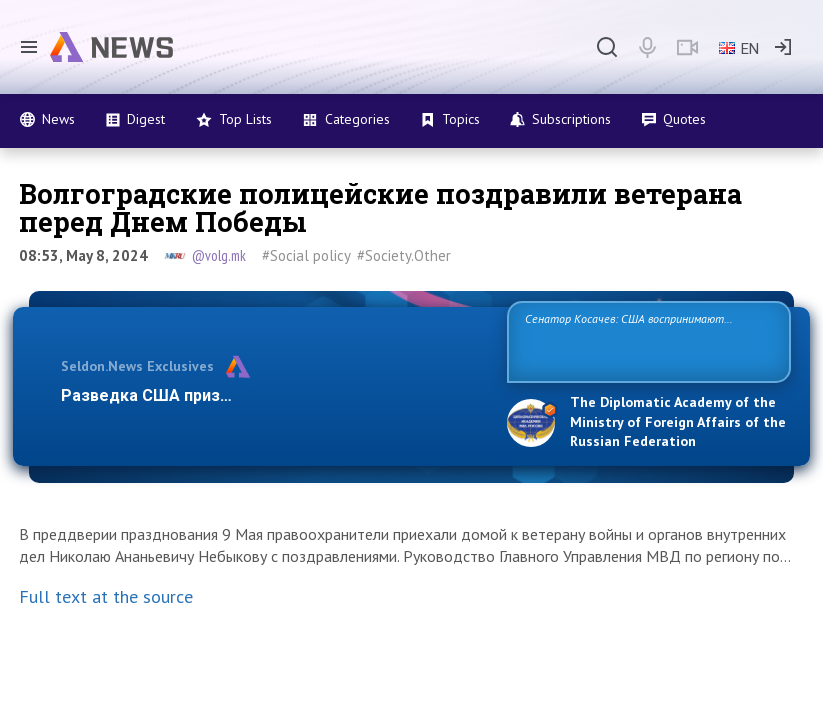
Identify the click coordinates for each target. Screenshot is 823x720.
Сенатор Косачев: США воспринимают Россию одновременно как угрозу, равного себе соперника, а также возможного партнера (644, 340)
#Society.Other (404, 255)
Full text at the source (106, 596)
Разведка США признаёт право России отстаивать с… (274, 395)
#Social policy (306, 255)
